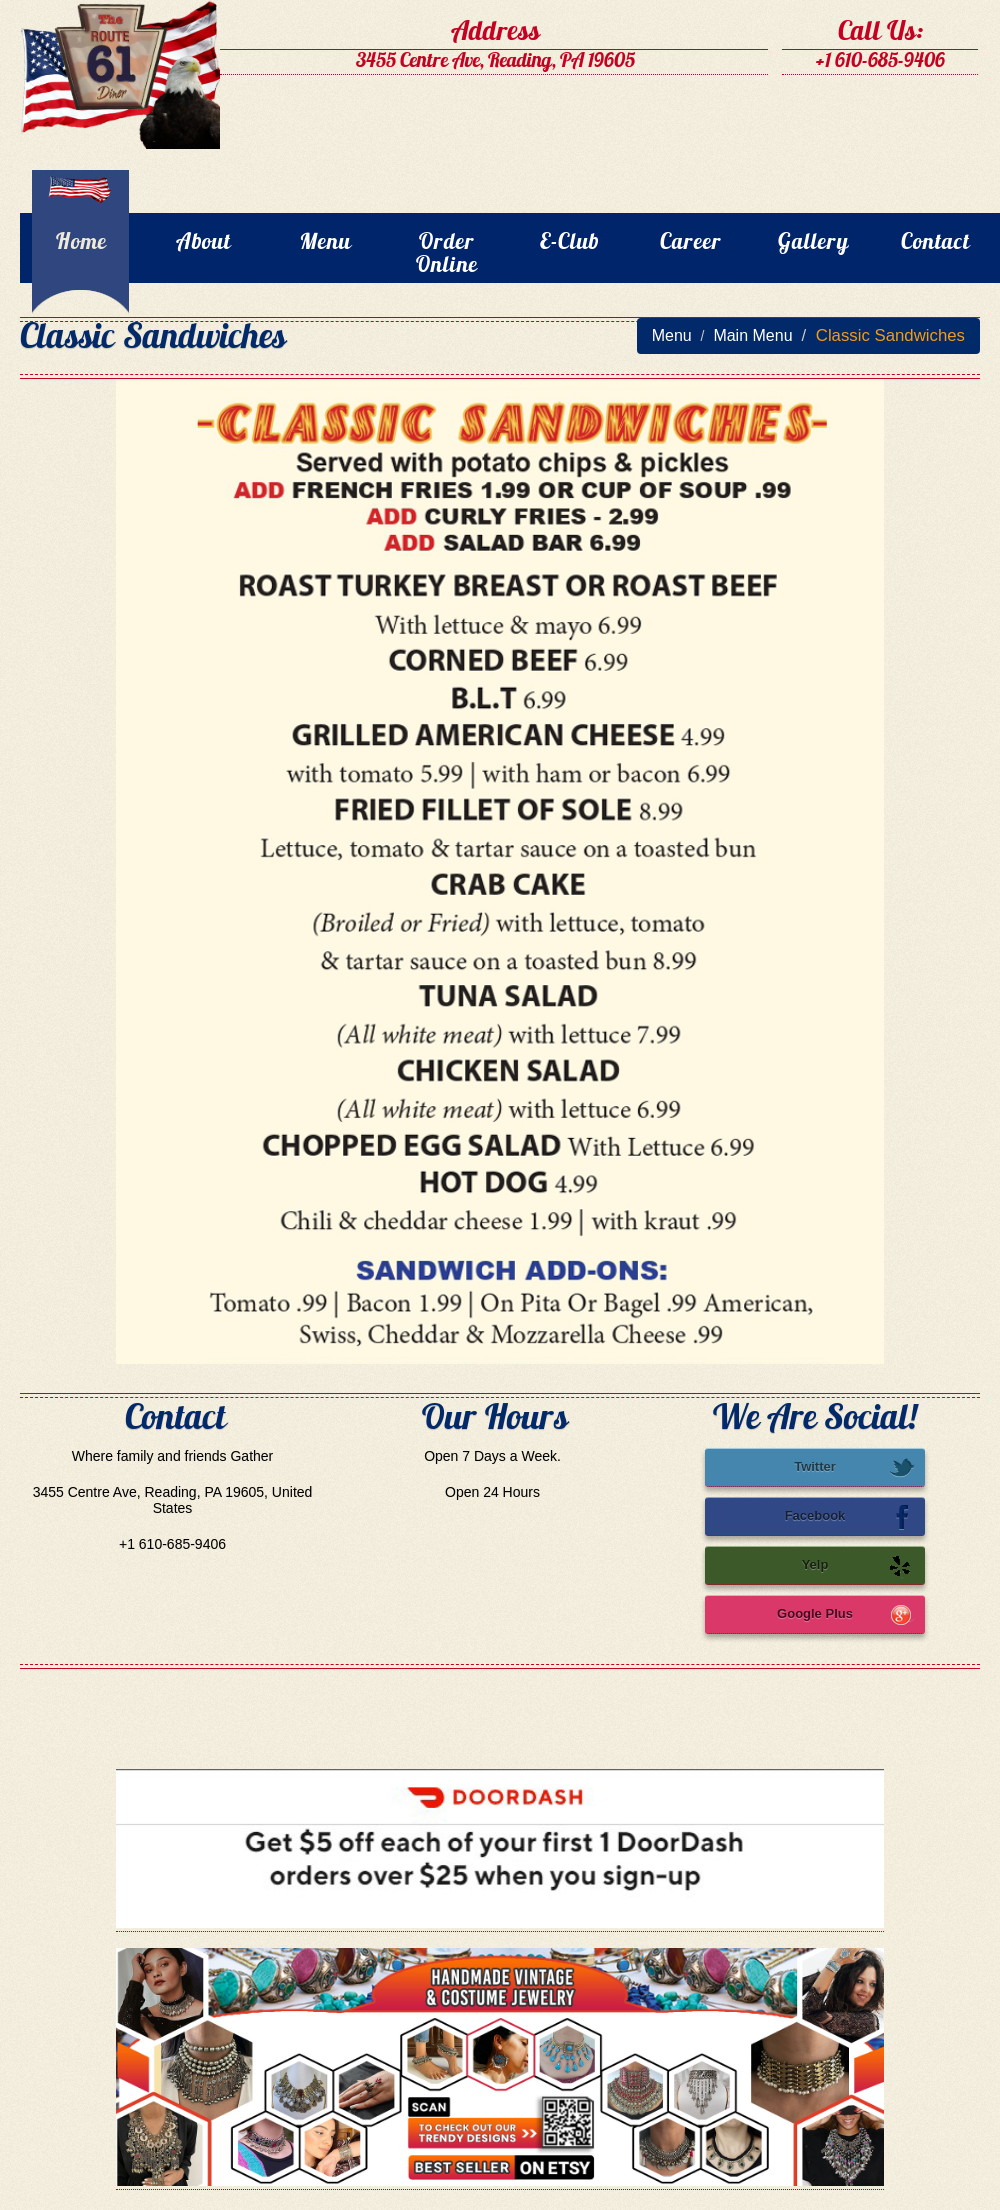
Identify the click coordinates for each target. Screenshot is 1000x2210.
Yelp (858, 1566)
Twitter (854, 1468)
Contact (935, 243)
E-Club (569, 243)
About (203, 243)
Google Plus (846, 1615)
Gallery (813, 243)
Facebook (850, 1517)
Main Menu (752, 335)
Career (691, 243)
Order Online (447, 255)
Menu (325, 243)
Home (81, 243)
